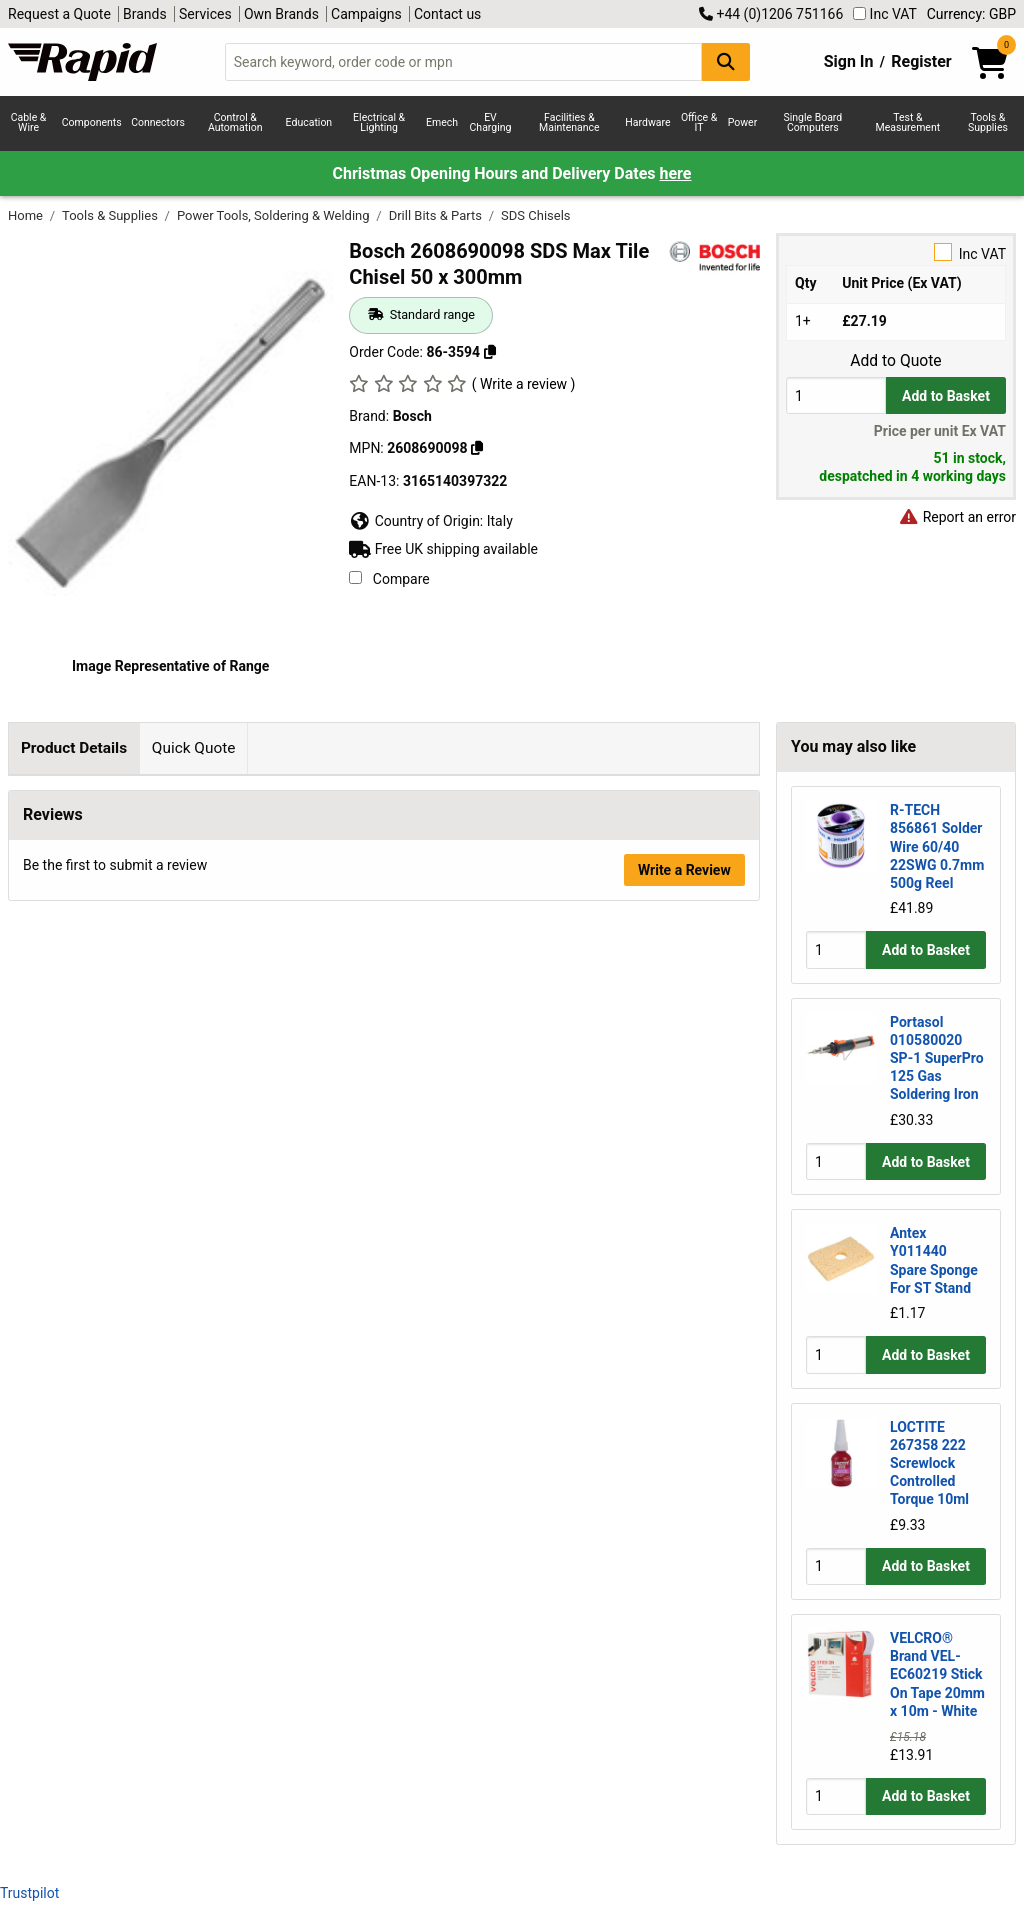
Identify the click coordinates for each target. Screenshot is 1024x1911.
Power (743, 122)
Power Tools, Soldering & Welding (275, 215)
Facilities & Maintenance (569, 123)
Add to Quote (895, 361)
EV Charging (491, 123)
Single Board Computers (812, 123)
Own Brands (281, 14)
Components (92, 122)
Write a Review (684, 1056)
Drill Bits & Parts (437, 215)
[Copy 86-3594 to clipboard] (490, 352)
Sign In (849, 61)
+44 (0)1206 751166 (771, 14)
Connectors (158, 122)
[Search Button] (726, 61)
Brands (145, 14)
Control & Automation (235, 123)
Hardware (647, 122)
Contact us (447, 14)
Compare (389, 579)
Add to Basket (946, 396)
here (676, 173)
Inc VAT (885, 14)
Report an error (957, 517)
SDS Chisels (535, 215)
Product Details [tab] (74, 748)
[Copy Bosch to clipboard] (477, 448)
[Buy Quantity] (836, 395)
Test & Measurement (907, 123)
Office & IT (699, 123)
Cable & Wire (29, 123)
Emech (442, 122)
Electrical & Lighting (379, 123)
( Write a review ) (524, 384)
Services (205, 14)
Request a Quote (59, 14)
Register (921, 61)
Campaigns (366, 14)
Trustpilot (29, 1893)
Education (309, 122)
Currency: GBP (971, 14)
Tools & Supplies (988, 123)
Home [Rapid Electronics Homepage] (27, 215)
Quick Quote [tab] (194, 748)
